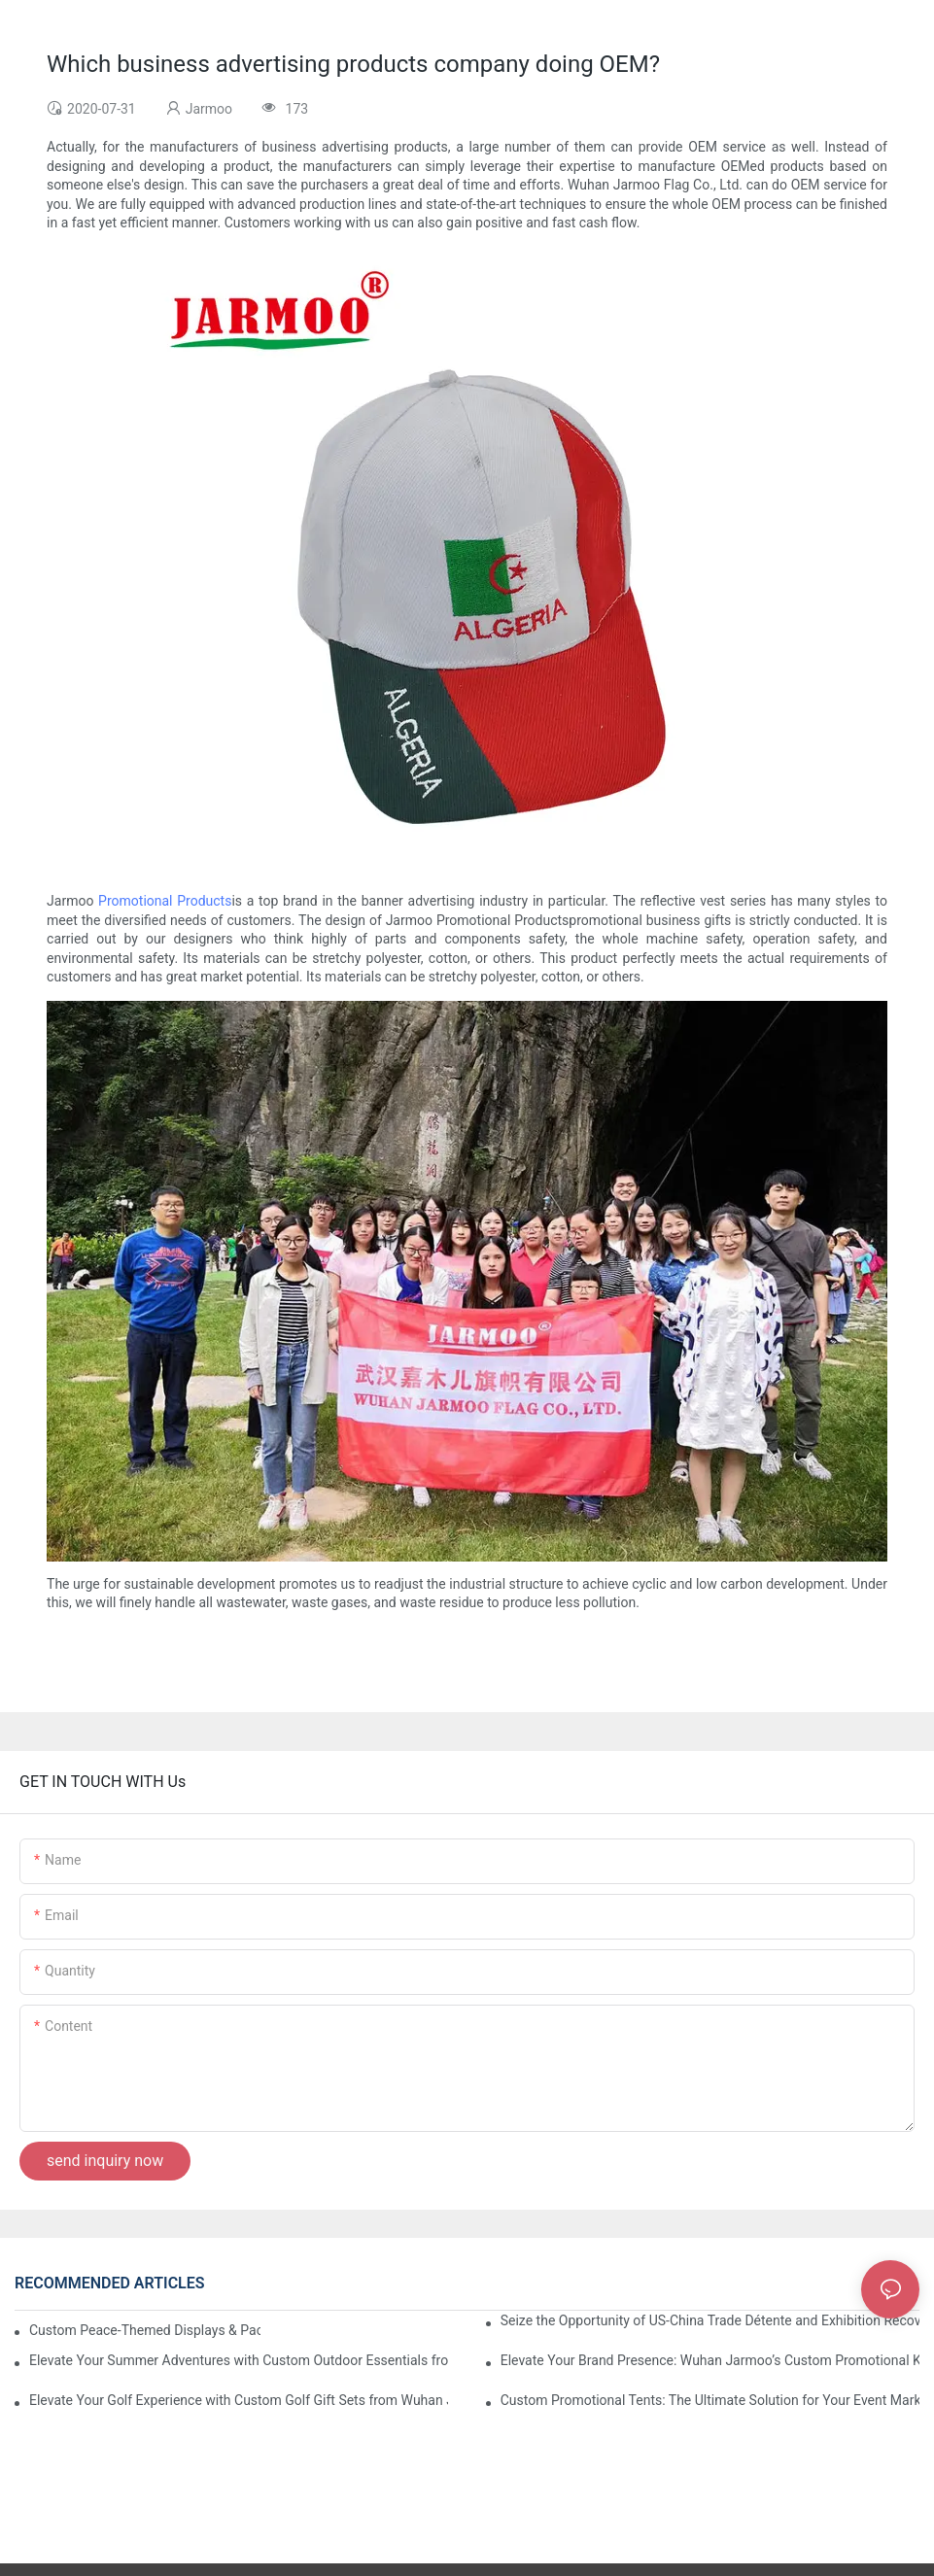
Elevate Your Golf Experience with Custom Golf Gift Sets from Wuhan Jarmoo (238, 2400)
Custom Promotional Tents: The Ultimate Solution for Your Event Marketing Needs (710, 2400)
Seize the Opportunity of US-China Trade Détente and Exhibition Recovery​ (710, 2320)
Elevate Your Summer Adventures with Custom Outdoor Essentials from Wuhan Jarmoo (238, 2360)
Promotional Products (164, 901)
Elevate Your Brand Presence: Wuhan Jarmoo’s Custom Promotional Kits (710, 2360)
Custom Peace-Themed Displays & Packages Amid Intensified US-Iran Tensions (144, 2330)
